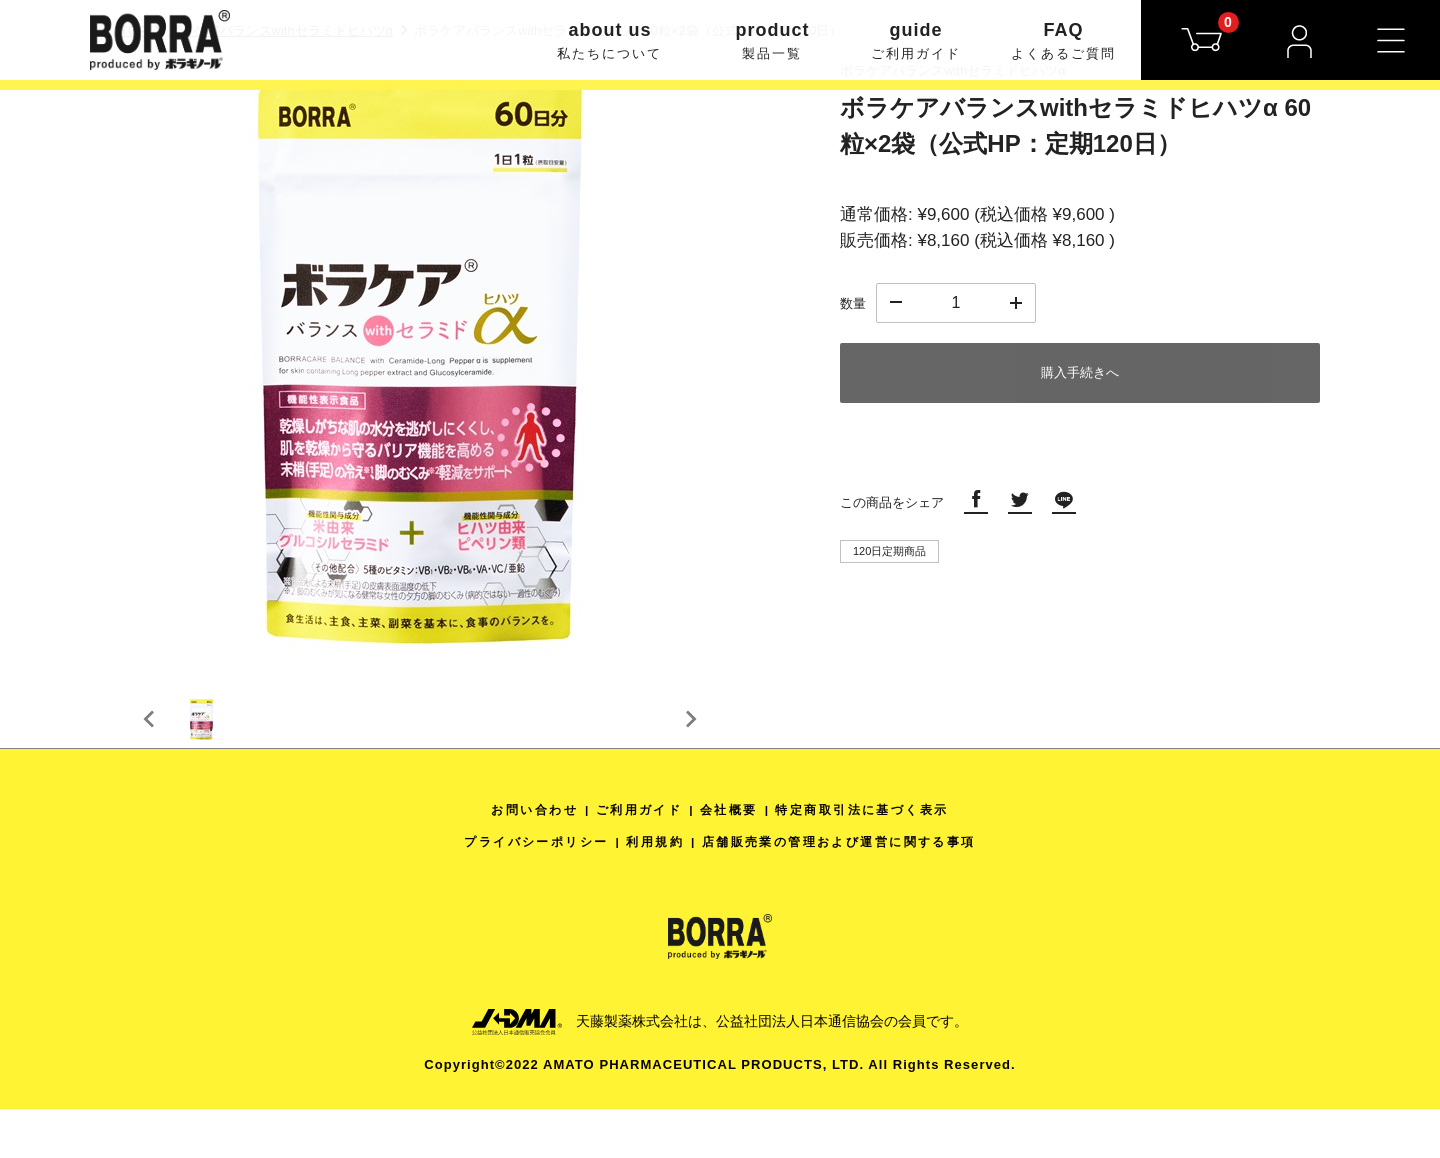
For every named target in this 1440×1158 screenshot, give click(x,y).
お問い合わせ (516, 858)
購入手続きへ (1080, 372)
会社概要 (729, 858)
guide (916, 42)
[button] (220, 744)
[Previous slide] (150, 744)
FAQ (1063, 42)
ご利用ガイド (631, 858)
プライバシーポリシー (517, 890)
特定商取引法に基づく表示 (876, 858)
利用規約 (648, 890)
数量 (853, 303)
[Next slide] (690, 744)
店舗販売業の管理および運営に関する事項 (851, 890)
